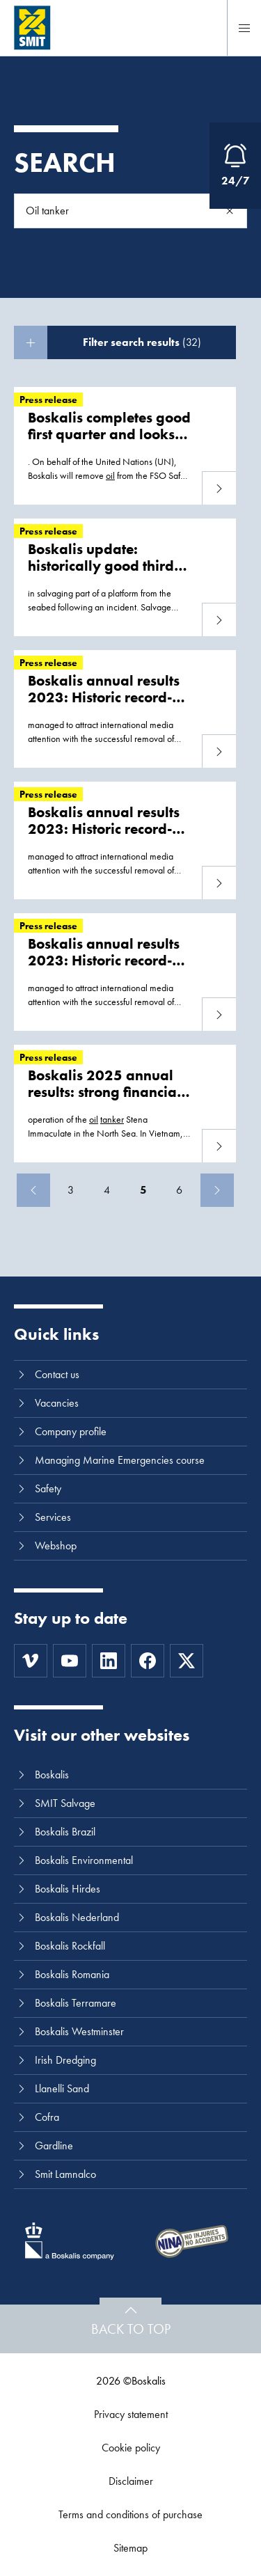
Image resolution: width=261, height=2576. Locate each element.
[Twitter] (186, 1660)
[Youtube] (69, 1660)
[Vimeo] (30, 1660)
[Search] (229, 211)
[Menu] (244, 28)
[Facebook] (147, 1660)
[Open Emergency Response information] (235, 166)
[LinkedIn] (108, 1660)
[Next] (217, 1190)
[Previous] (33, 1190)
